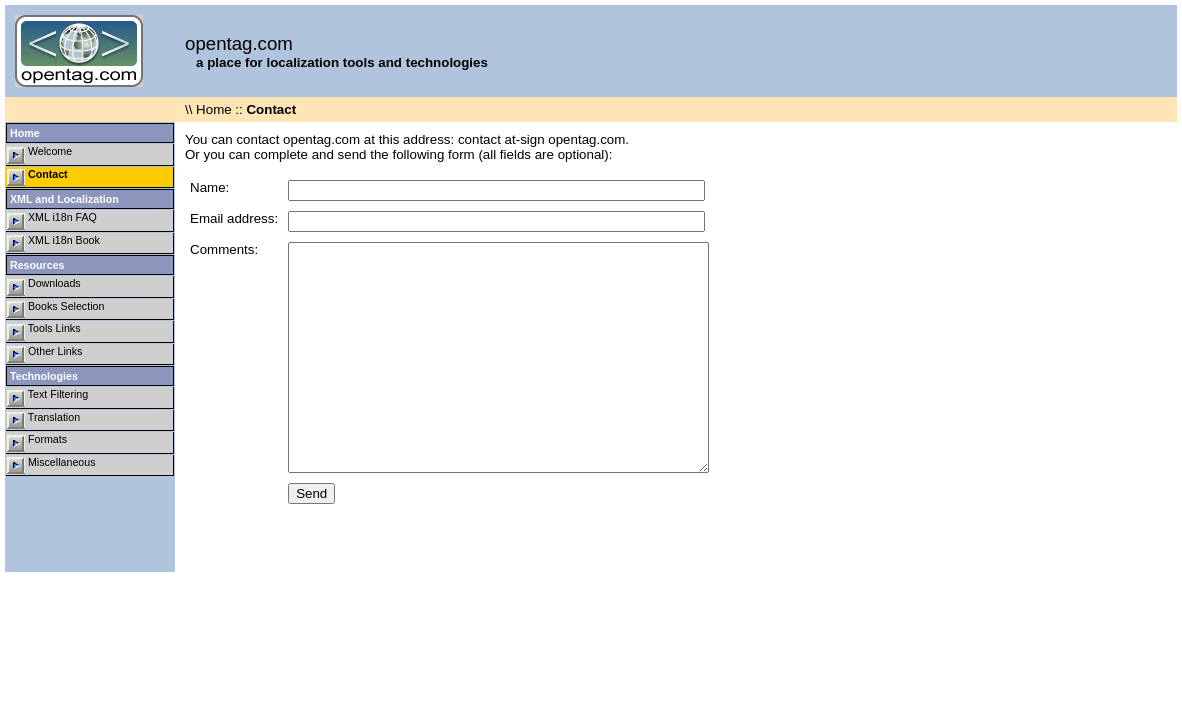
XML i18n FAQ (52, 220)
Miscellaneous (51, 465)
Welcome (39, 154)
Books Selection (55, 309)
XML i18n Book (53, 243)
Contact (37, 177)
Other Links (44, 354)
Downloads (44, 286)
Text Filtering (47, 397)
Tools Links (43, 331)
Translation (43, 420)
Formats (37, 442)
